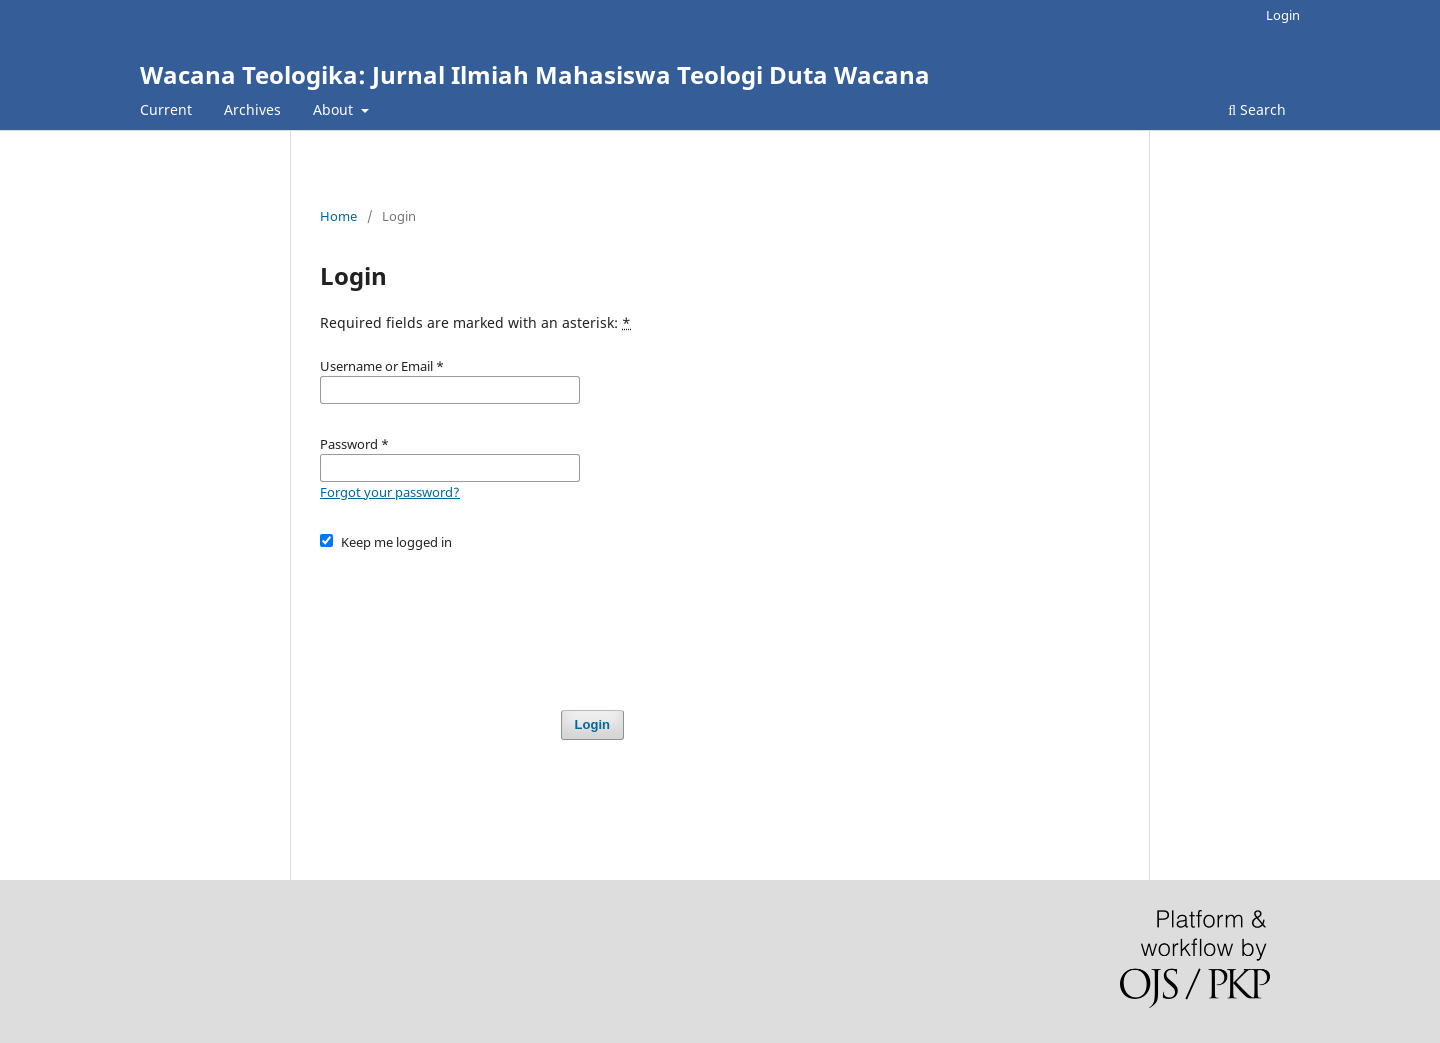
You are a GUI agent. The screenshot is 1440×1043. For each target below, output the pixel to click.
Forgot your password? (390, 492)
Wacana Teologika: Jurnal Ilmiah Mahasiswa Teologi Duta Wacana (535, 74)
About (335, 109)
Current (166, 109)
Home (338, 216)
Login (1283, 15)
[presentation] (472, 621)
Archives (252, 109)
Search (1257, 109)
